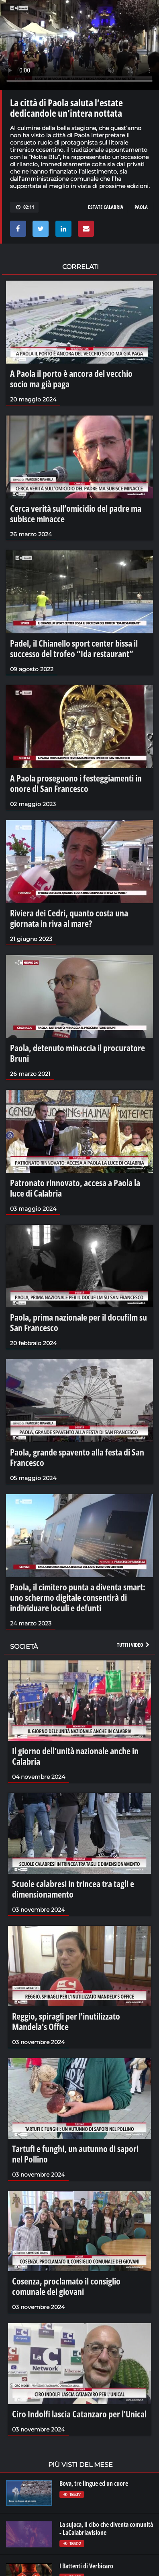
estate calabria (105, 207)
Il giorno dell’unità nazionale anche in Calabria (75, 1756)
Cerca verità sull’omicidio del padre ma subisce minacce (75, 513)
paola (141, 207)
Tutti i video (134, 1644)
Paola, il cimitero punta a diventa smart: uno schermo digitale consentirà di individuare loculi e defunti (77, 1597)
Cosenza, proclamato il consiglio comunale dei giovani (66, 2286)
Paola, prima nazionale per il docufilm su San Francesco (78, 1322)
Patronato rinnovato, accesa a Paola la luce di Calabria (75, 1187)
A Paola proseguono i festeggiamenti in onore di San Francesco (76, 783)
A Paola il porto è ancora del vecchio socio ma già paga (71, 378)
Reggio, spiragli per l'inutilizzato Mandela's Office (66, 2021)
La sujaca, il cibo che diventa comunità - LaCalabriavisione (106, 2528)
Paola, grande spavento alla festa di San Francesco (77, 1457)
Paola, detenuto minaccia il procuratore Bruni (77, 1053)
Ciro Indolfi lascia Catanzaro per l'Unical (79, 2414)
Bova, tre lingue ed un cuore (93, 2483)
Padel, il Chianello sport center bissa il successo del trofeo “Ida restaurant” (74, 648)
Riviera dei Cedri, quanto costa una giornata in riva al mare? (69, 918)
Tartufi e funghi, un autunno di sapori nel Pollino (75, 2153)
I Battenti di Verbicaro (86, 2566)
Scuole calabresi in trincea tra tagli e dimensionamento (73, 1888)
